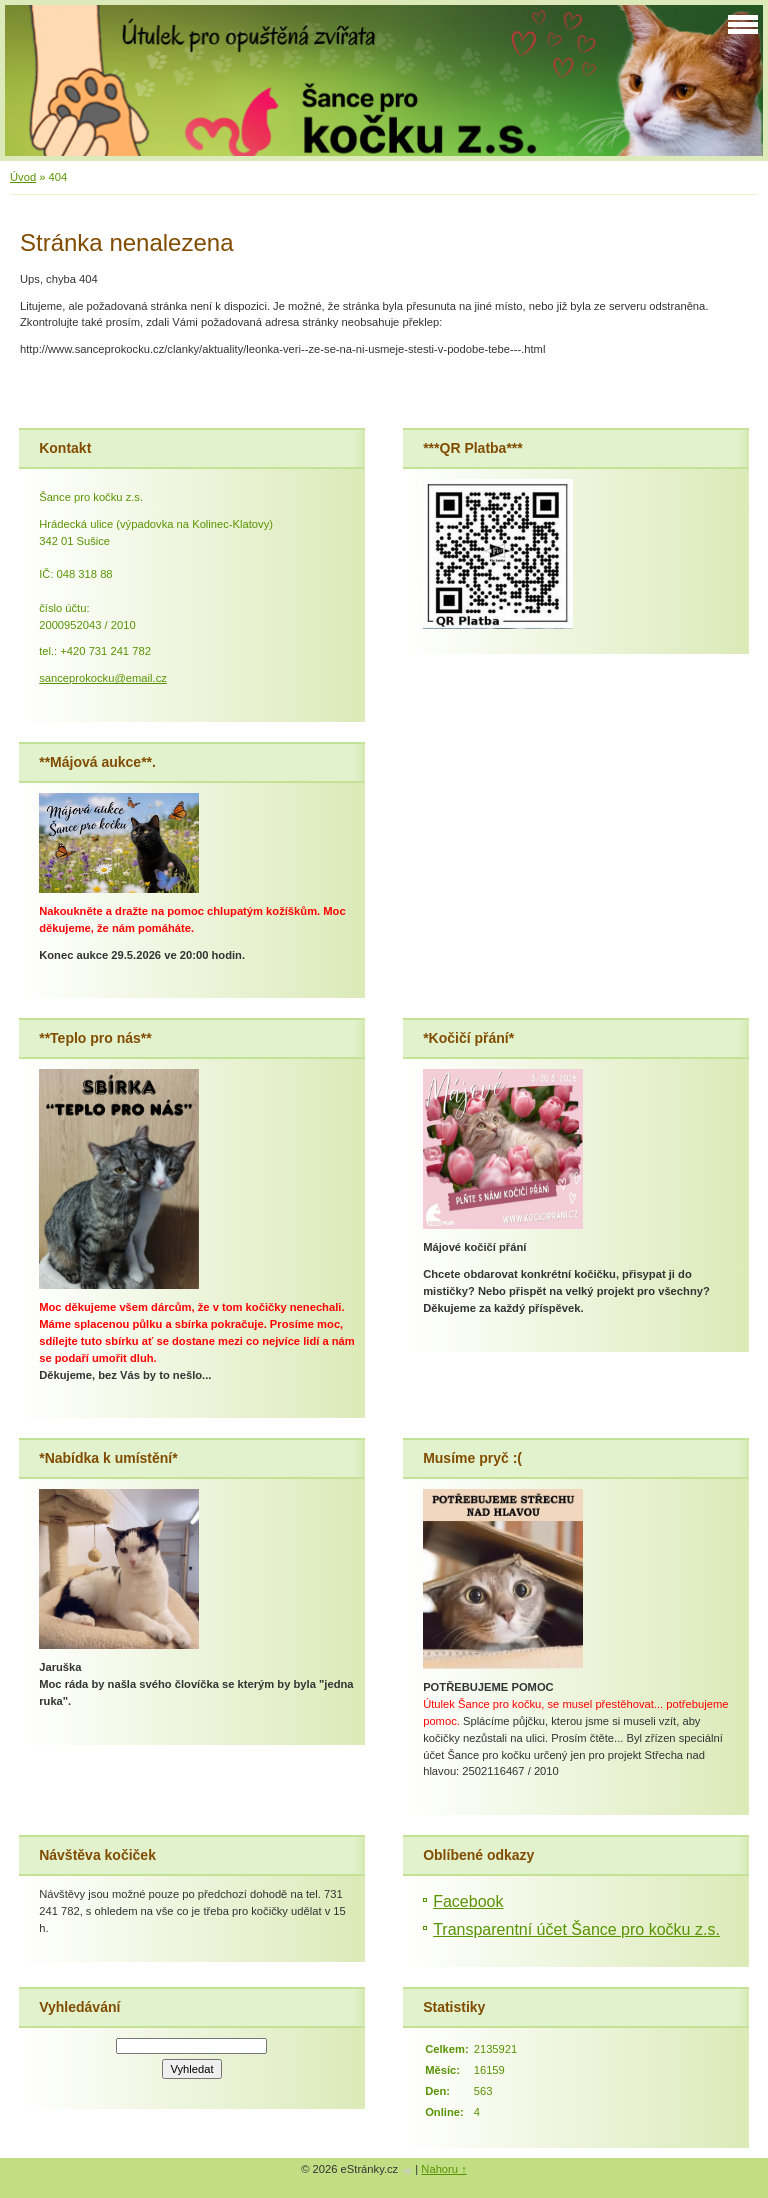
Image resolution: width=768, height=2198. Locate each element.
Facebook (468, 1901)
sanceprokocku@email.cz (103, 678)
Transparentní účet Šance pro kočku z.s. (576, 1929)
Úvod (23, 177)
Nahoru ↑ (443, 2169)
